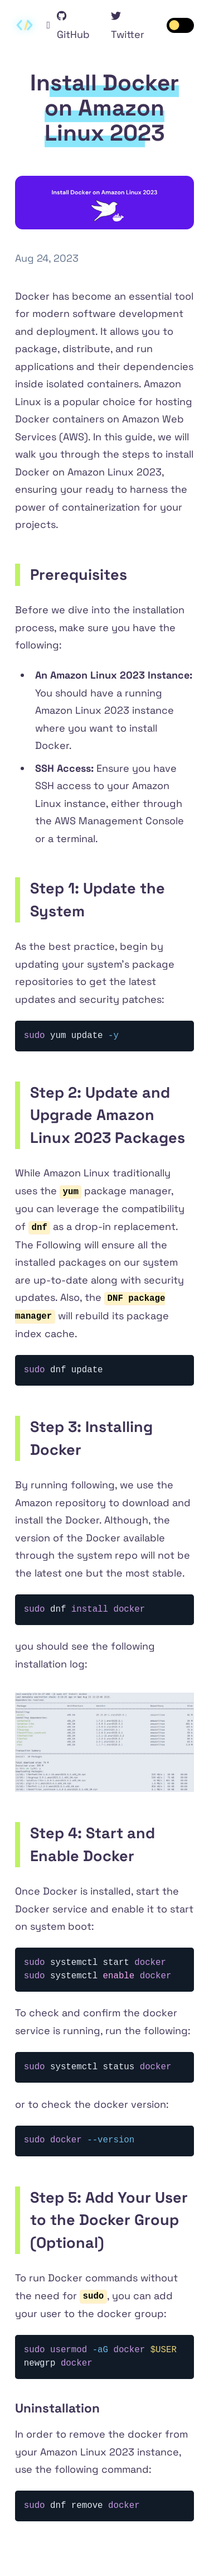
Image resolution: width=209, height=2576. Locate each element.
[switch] (181, 25)
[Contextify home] (24, 25)
